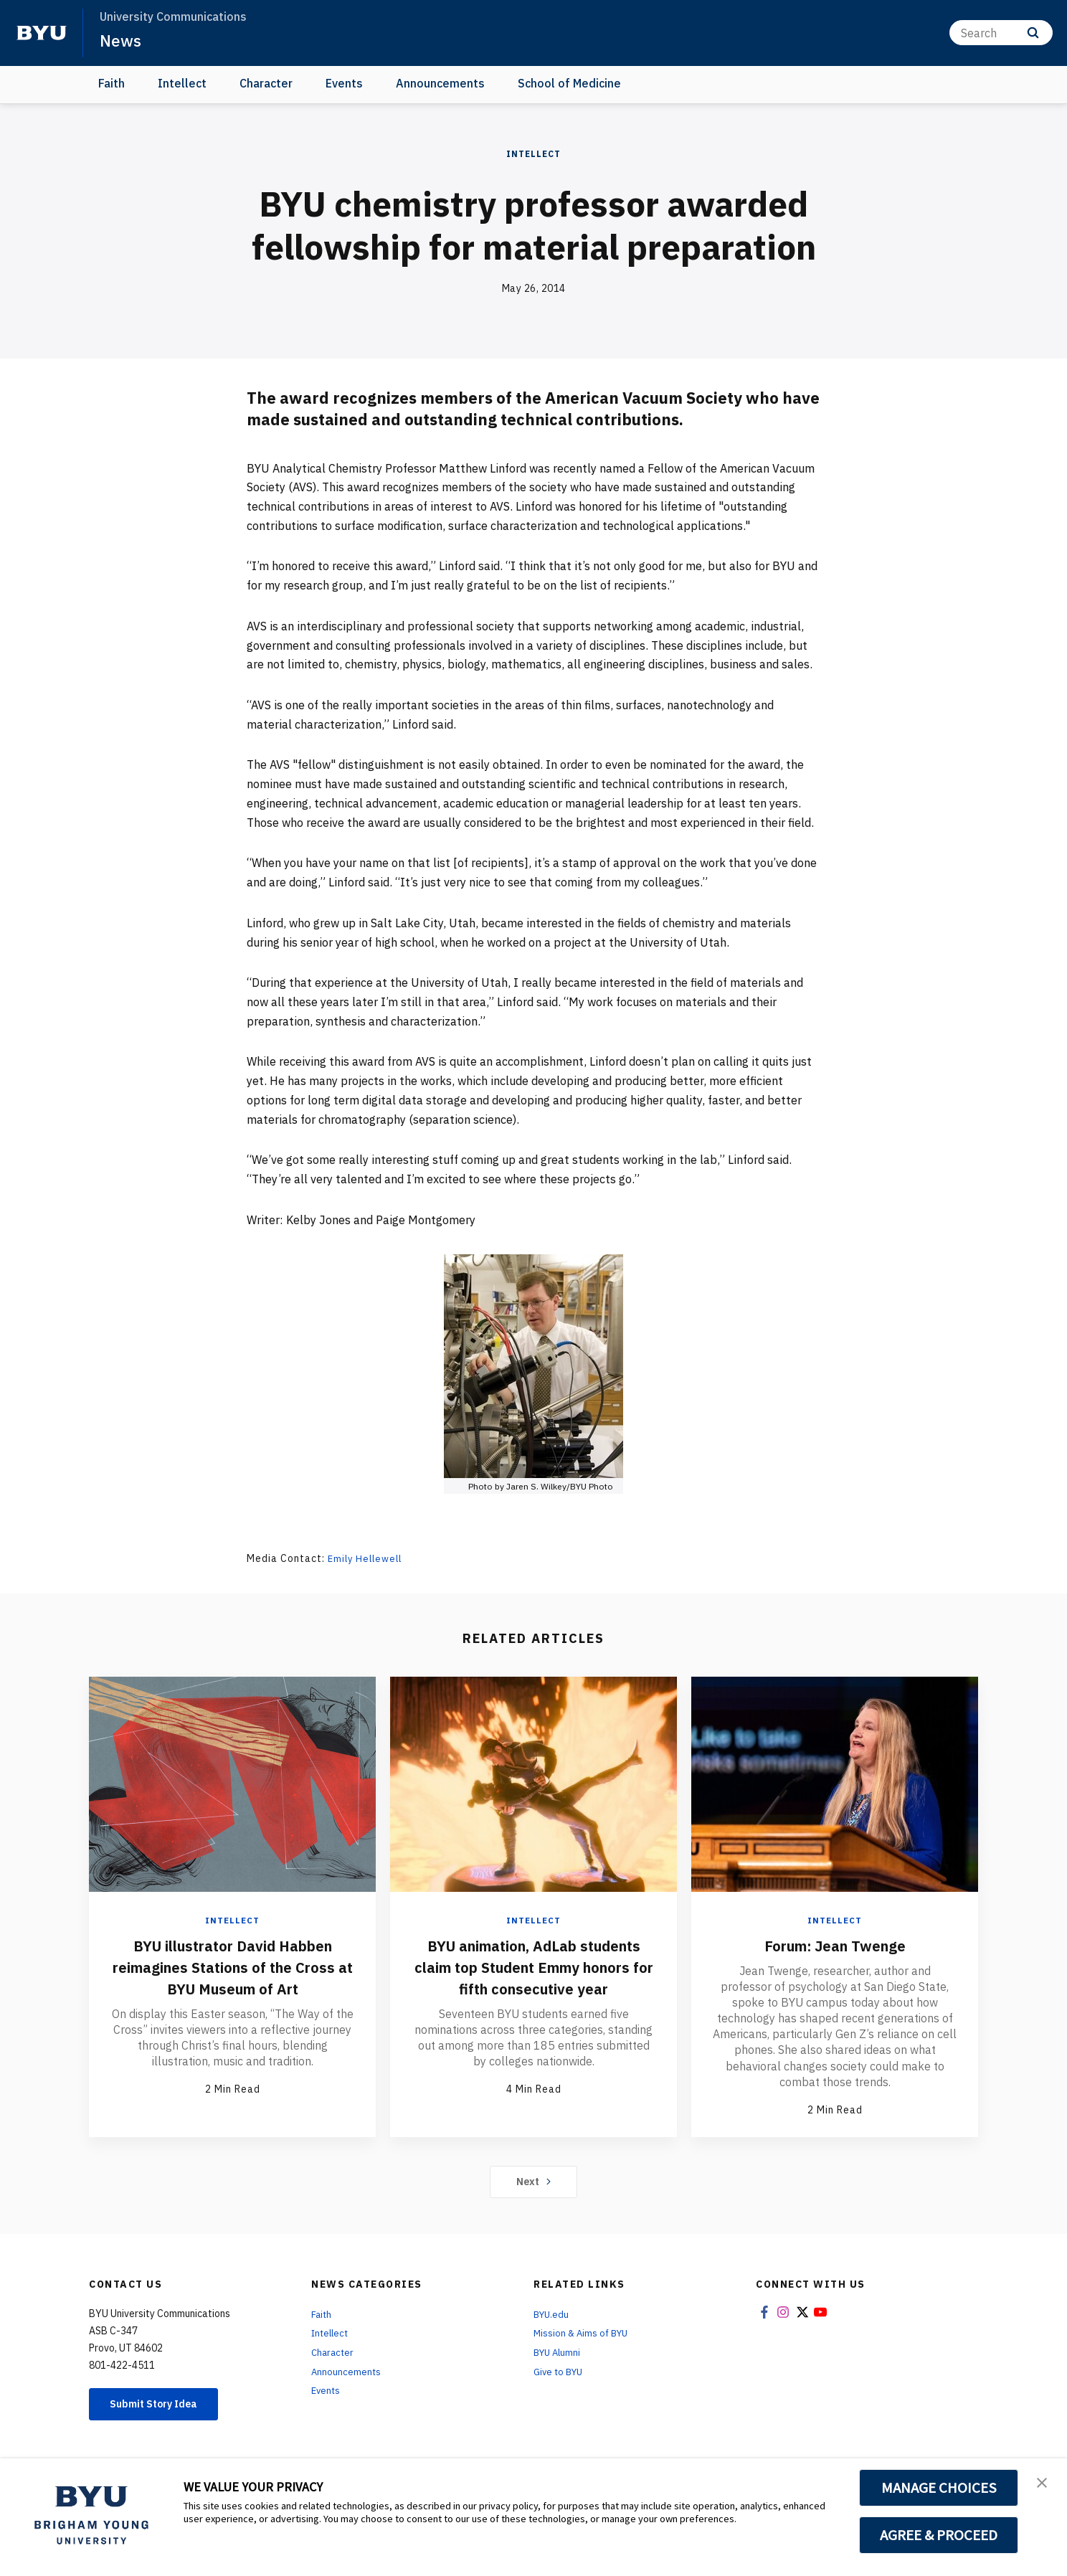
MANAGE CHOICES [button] (939, 2488)
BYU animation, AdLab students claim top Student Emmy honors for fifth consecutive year (533, 1976)
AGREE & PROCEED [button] (939, 2535)
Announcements (440, 83)
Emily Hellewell (367, 1558)
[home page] (41, 33)
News (121, 40)
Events (344, 83)
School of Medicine (569, 83)
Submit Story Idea (163, 2406)
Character (266, 83)
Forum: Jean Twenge (834, 1944)
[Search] (1001, 32)
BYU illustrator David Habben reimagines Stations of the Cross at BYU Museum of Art (233, 1966)
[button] (1043, 2484)
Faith (111, 83)
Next (534, 2182)
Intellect (182, 83)
